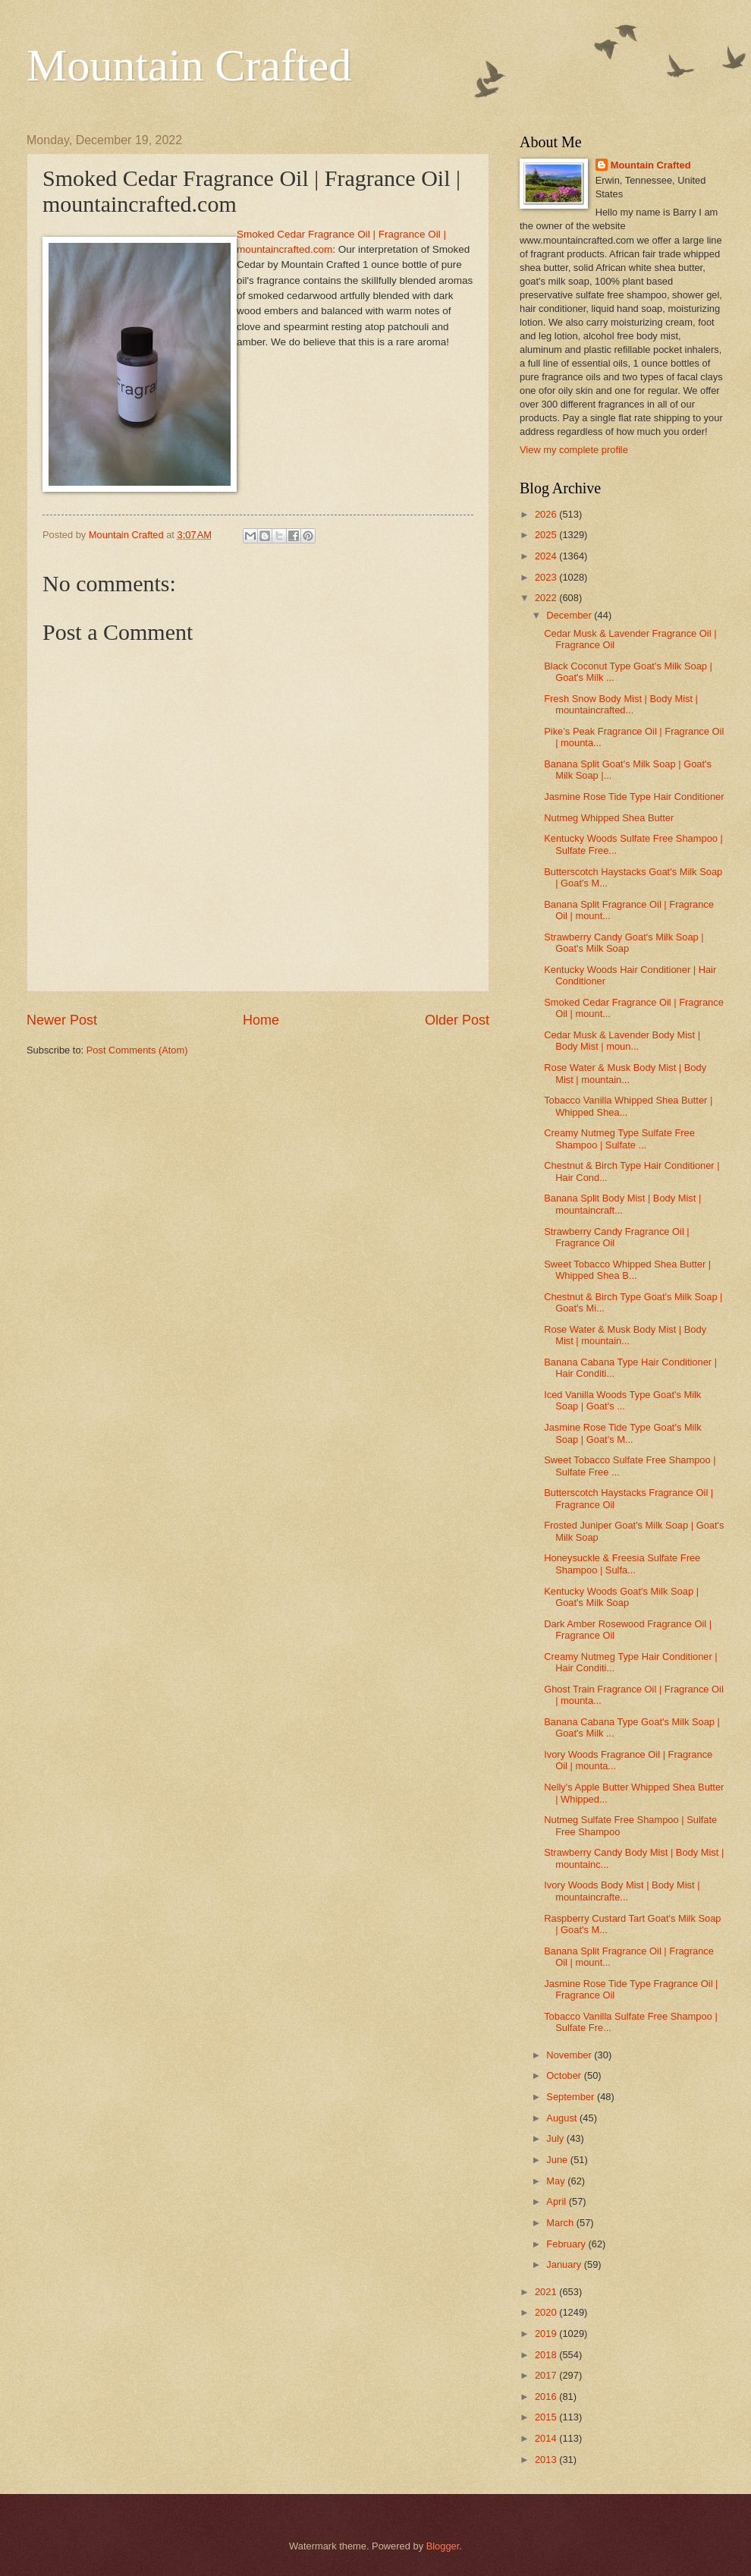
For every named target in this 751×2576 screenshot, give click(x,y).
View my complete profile (574, 449)
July (556, 2138)
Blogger (443, 2546)
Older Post (457, 1020)
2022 (547, 597)
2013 (547, 2459)
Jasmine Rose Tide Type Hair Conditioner (634, 796)
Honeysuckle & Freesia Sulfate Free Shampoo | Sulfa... (622, 1563)
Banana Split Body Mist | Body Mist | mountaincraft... (622, 1203)
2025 (547, 534)
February (567, 2244)
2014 (547, 2438)
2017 (547, 2375)
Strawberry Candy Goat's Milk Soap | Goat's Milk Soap (623, 942)
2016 (547, 2396)
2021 (547, 2291)
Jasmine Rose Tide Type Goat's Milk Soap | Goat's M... (623, 1433)
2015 (547, 2417)
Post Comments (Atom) (137, 1050)
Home (261, 1020)
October (564, 2075)
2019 (547, 2333)
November (570, 2055)
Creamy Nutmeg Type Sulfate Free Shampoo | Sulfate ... (619, 1138)
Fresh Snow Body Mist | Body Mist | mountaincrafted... (621, 704)
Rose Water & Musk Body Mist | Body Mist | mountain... (625, 1073)
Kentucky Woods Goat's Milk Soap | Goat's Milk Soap (621, 1597)
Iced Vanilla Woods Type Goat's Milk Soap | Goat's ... (622, 1400)
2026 (547, 514)
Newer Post (62, 1020)
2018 (547, 2354)
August (563, 2118)
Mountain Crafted (189, 65)
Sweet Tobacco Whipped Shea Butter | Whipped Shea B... (627, 1269)
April (557, 2201)
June (558, 2159)
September (571, 2096)
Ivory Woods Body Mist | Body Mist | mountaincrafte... (621, 1890)
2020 (547, 2312)
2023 (547, 577)
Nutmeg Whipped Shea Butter (609, 818)
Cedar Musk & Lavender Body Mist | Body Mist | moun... (622, 1040)
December (570, 615)
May (556, 2181)
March (561, 2222)
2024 (547, 556)
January (564, 2264)
